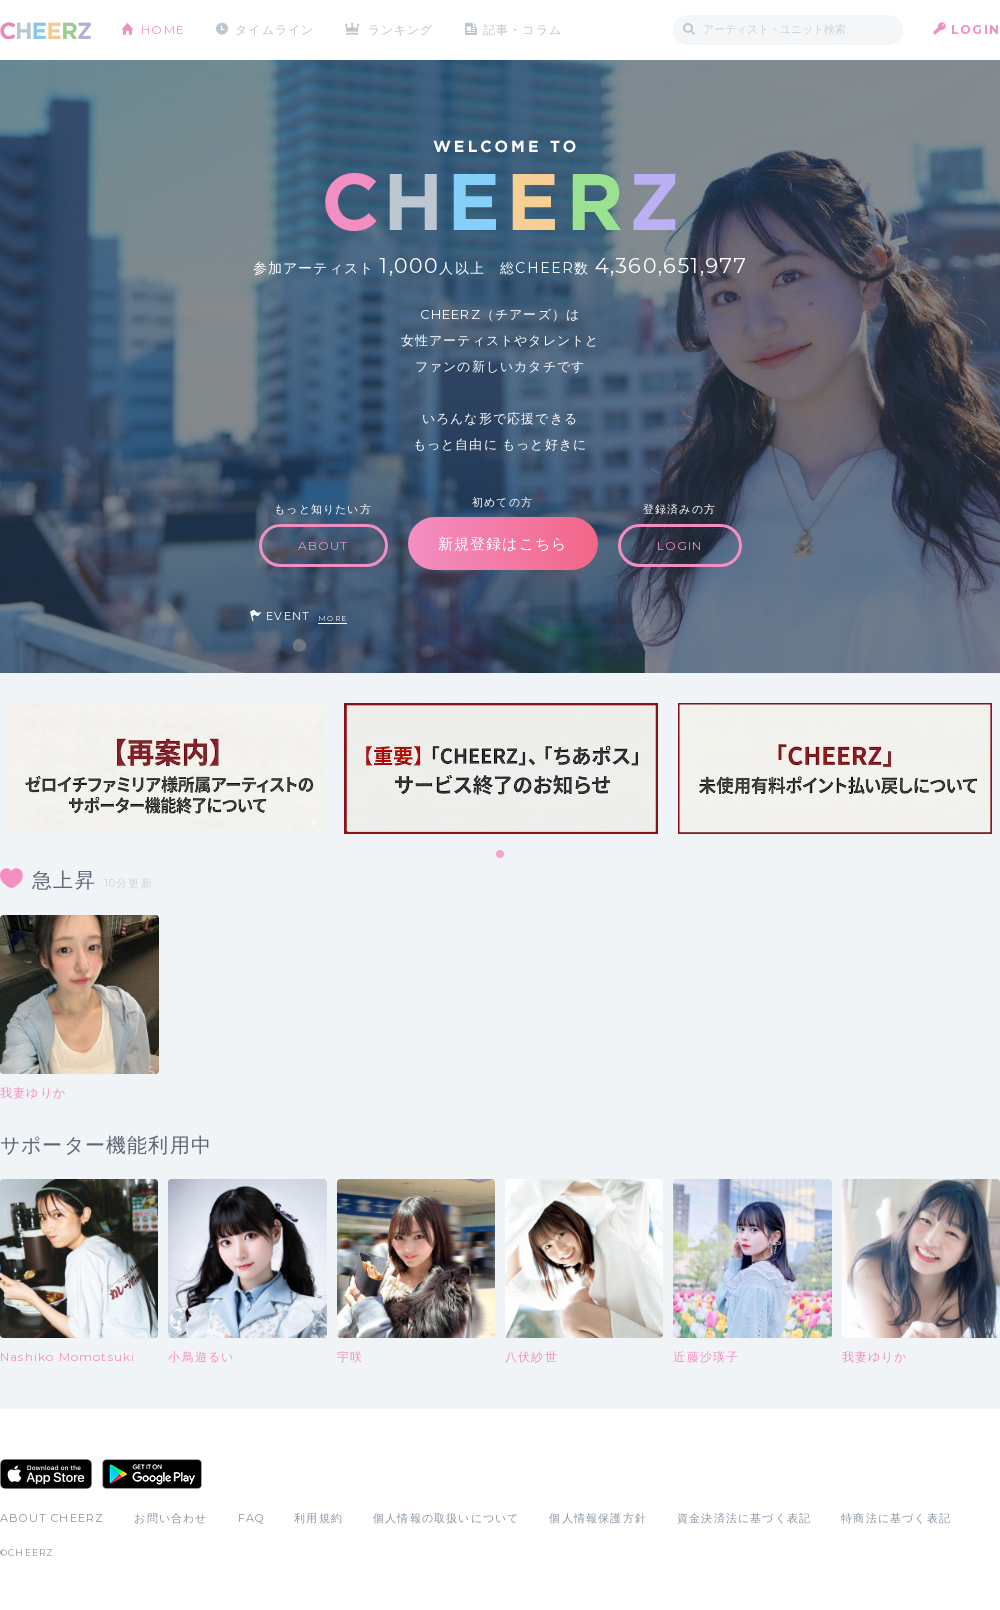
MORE (332, 618)
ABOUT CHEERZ (52, 1518)
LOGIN (975, 29)
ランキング (401, 29)
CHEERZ (45, 30)
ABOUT (323, 545)
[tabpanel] (167, 768)
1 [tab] (501, 855)
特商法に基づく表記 (896, 1518)
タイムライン (274, 29)
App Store (46, 1474)
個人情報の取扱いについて (446, 1518)
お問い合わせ (170, 1518)
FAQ (251, 1518)
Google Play (152, 1474)
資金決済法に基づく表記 (744, 1518)
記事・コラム (522, 29)
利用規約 (318, 1518)
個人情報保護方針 (598, 1518)
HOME (163, 29)
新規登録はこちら (503, 543)
